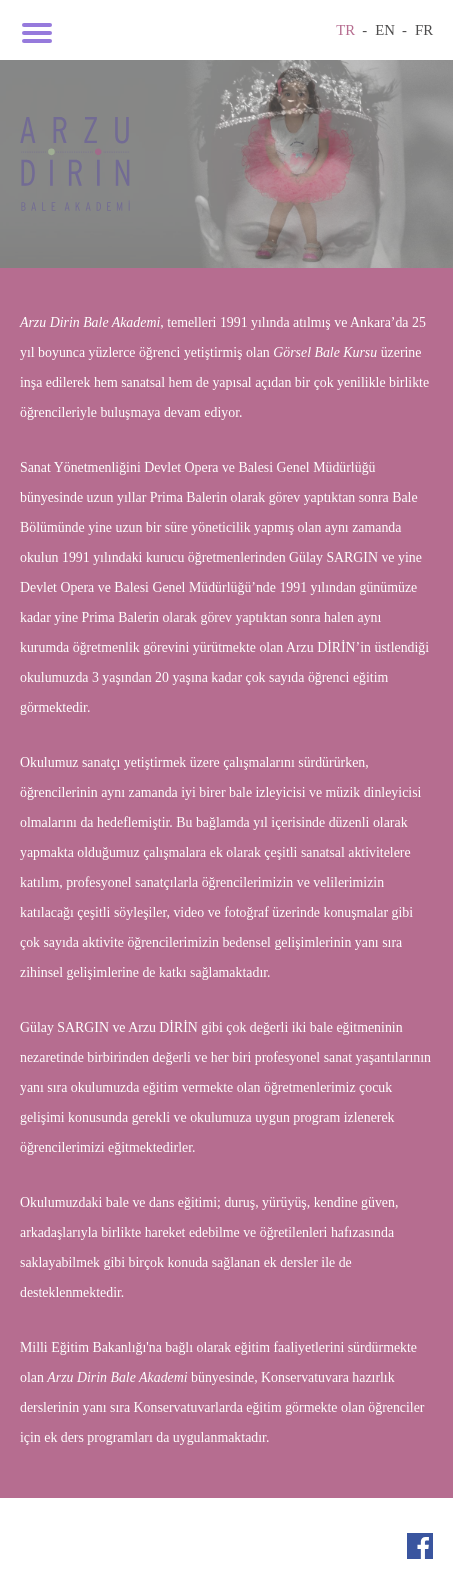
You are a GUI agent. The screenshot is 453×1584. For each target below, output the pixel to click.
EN (385, 30)
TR (345, 30)
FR (424, 30)
